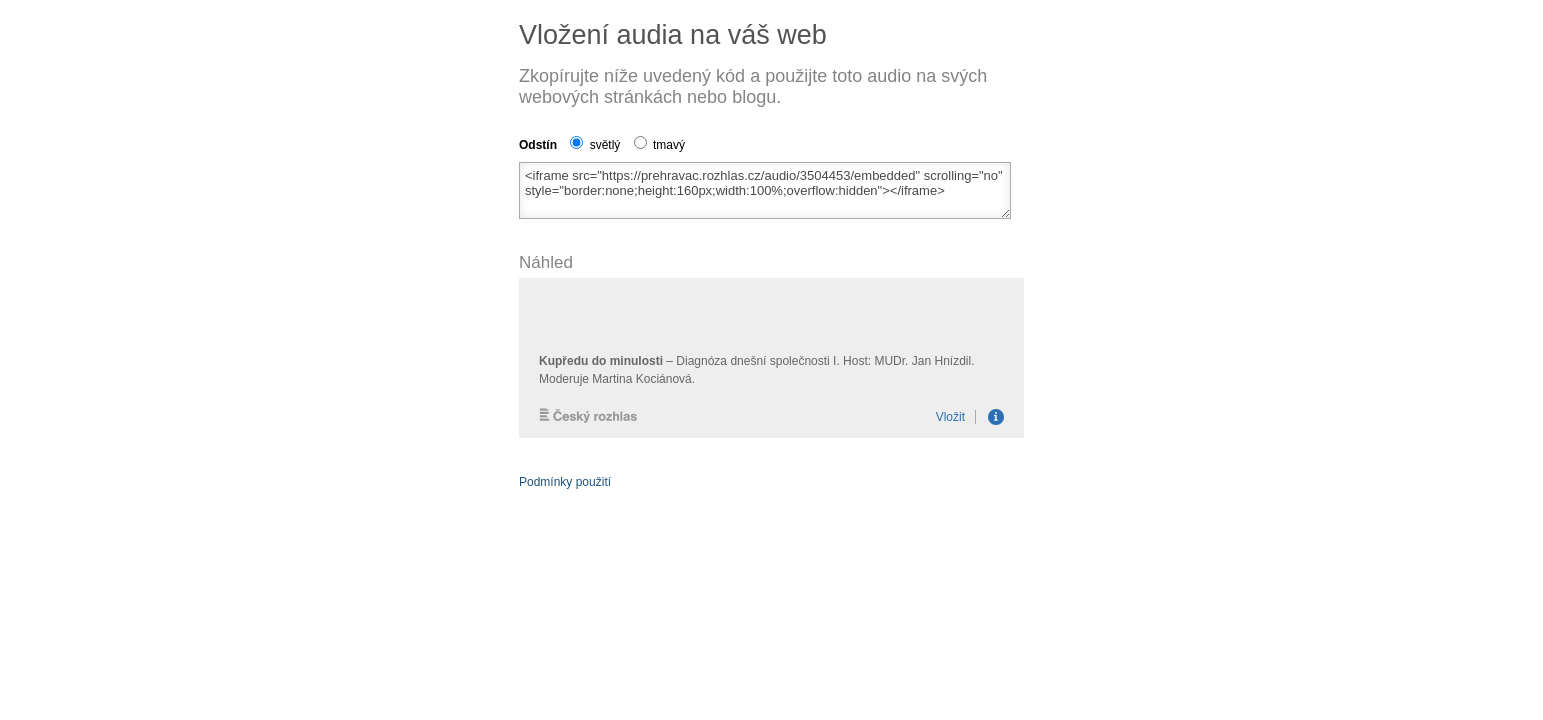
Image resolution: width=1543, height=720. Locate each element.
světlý (595, 145)
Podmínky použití (565, 482)
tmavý (659, 145)
